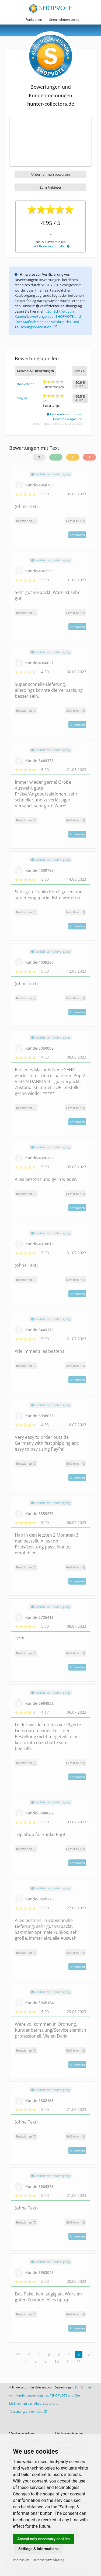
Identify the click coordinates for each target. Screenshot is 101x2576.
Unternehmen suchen (65, 19)
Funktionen (34, 19)
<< (18, 2354)
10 (56, 2361)
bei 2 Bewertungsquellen (50, 246)
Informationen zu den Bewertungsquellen (64, 416)
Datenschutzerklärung (48, 2560)
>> (78, 2361)
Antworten (77, 535)
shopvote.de (25, 384)
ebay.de (22, 398)
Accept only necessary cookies (43, 2539)
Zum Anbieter (50, 187)
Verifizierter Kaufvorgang (50, 474)
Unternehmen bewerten (50, 174)
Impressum (21, 2560)
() (75, 521)
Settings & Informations (38, 2549)
